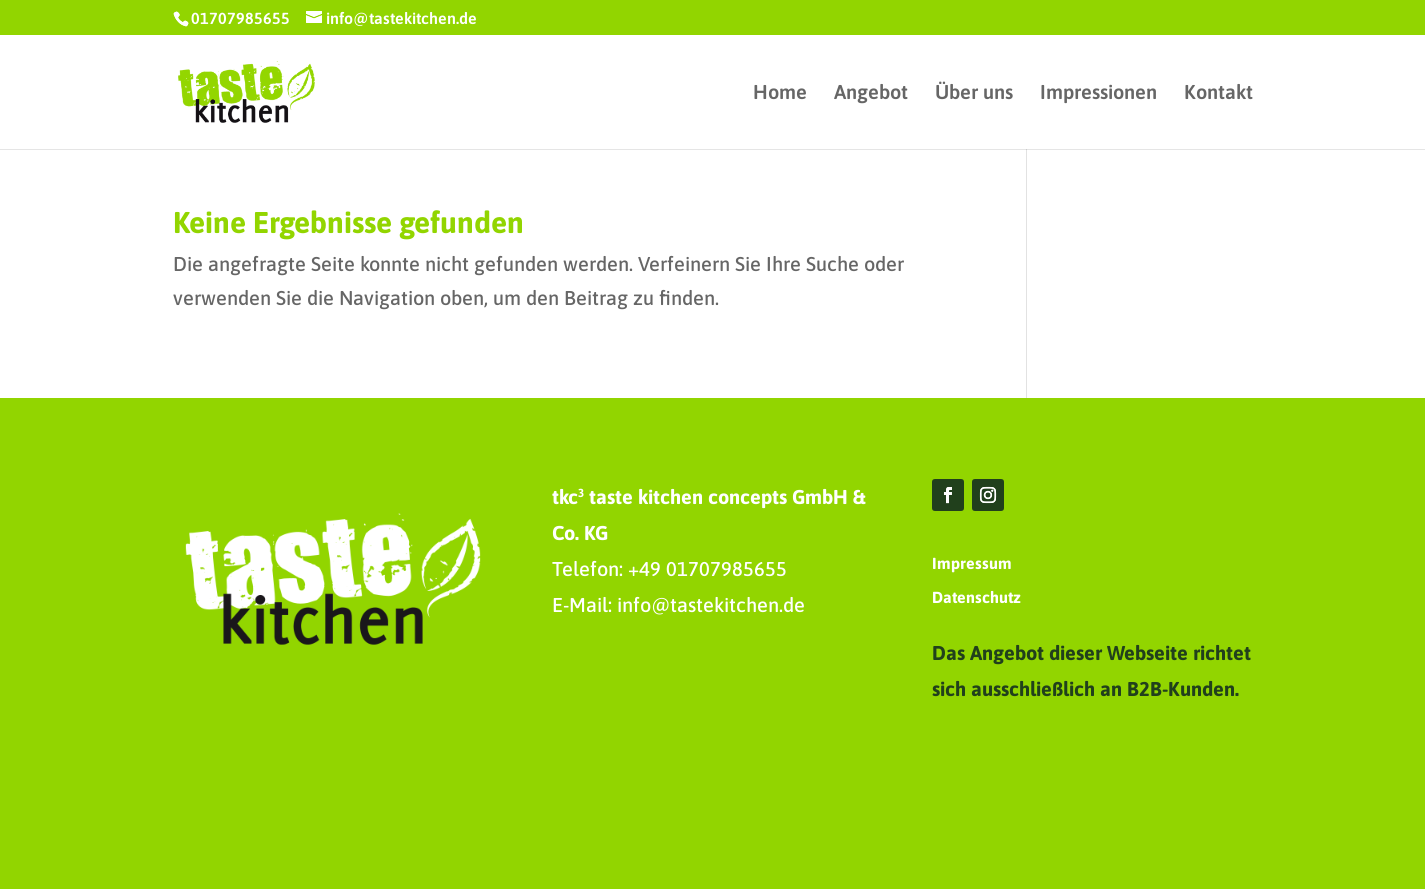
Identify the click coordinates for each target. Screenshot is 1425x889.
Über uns (974, 94)
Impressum (972, 563)
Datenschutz (976, 597)
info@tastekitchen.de (711, 604)
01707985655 (240, 18)
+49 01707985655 (707, 568)
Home (780, 94)
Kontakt (1218, 94)
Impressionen (1098, 94)
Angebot (871, 94)
